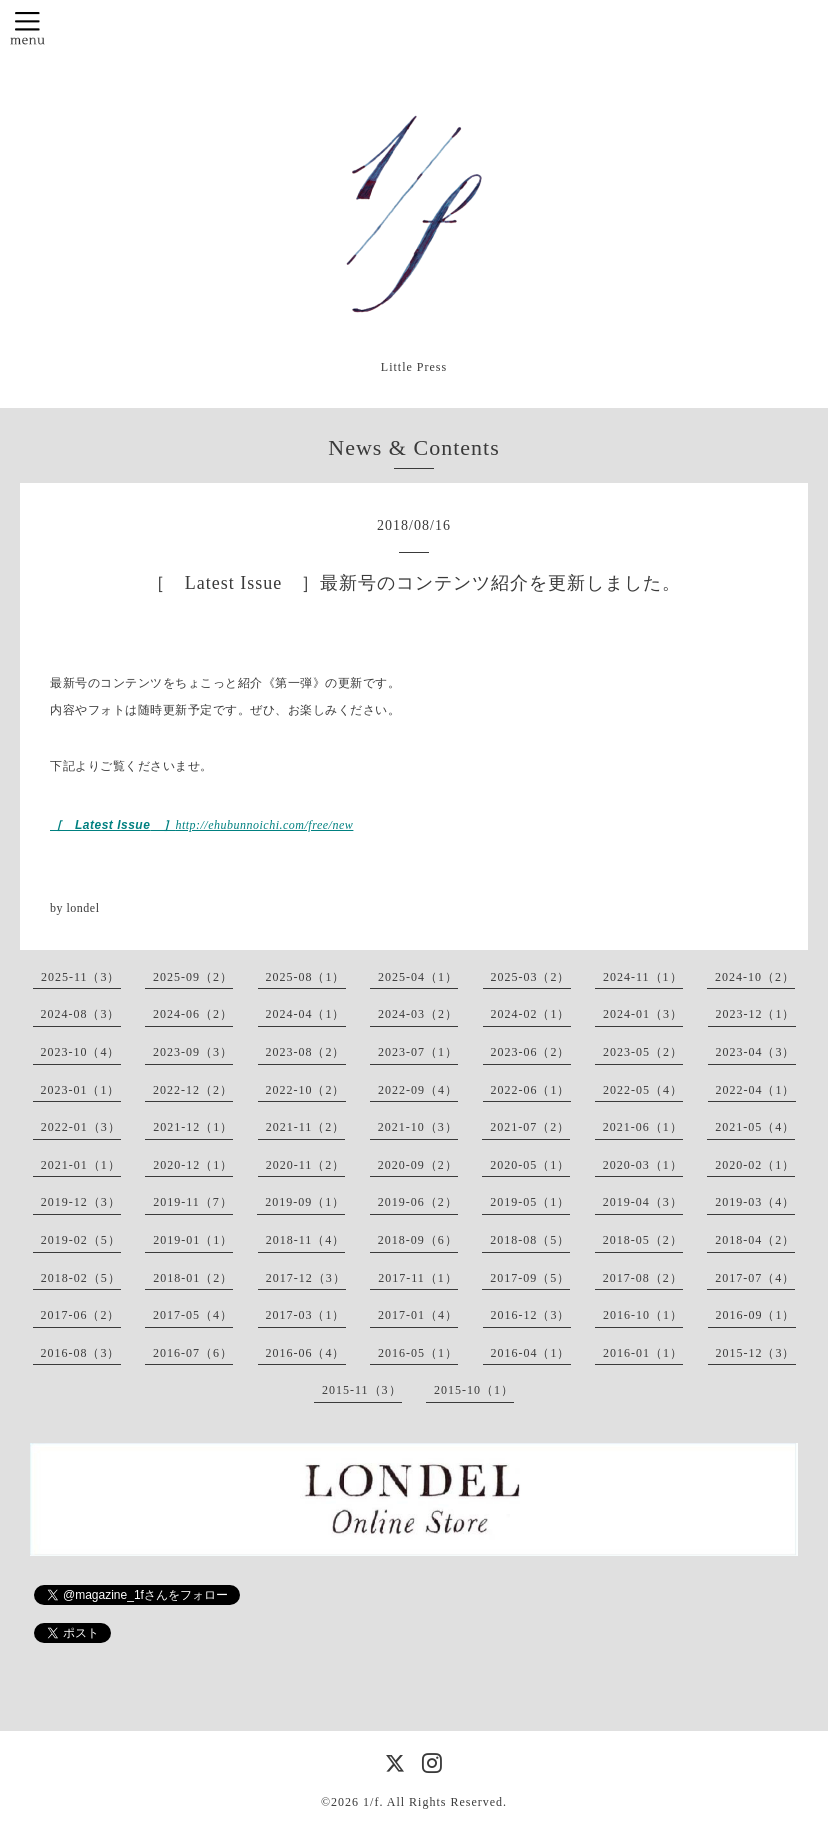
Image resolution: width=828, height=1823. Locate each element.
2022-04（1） (756, 1090)
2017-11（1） (418, 1278)
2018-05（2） (643, 1240)
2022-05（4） (643, 1090)
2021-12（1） (193, 1127)
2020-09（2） (418, 1165)
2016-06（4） (306, 1353)
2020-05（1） (530, 1165)
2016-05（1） (418, 1353)
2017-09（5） (530, 1278)
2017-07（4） (755, 1278)
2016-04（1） (531, 1353)
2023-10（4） (81, 1052)
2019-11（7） (193, 1202)
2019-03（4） (755, 1202)
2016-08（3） (81, 1353)
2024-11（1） (643, 977)
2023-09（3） (193, 1052)
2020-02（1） (755, 1165)
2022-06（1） (531, 1090)
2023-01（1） (81, 1090)
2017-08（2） (643, 1278)
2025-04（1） (418, 977)
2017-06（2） (81, 1315)
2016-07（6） (193, 1353)
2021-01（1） (81, 1165)
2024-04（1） (306, 1014)
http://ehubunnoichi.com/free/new (264, 825)
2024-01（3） (643, 1014)
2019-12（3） (81, 1202)
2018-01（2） (193, 1278)
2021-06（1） (643, 1127)
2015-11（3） (362, 1390)
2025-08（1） (306, 977)
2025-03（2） (531, 977)
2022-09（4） (418, 1090)
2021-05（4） (755, 1127)
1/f (371, 1802)
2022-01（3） (81, 1127)
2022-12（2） (193, 1090)
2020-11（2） (306, 1165)
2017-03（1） (306, 1315)
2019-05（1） (530, 1202)
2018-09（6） (418, 1240)
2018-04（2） (755, 1240)
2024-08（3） (81, 1014)
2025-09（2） (193, 977)
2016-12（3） (531, 1315)
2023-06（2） (531, 1052)
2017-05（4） (193, 1315)
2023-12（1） (756, 1014)
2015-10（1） (474, 1390)
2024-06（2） (193, 1014)
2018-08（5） (530, 1240)
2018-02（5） (81, 1278)
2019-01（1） (193, 1240)
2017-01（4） (418, 1315)
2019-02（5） (81, 1240)
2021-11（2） (306, 1127)
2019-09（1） (305, 1202)
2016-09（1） (756, 1315)
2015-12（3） (756, 1353)
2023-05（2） (643, 1052)
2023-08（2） (306, 1052)
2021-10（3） (418, 1127)
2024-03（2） (418, 1014)
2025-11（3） (81, 977)
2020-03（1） (643, 1165)
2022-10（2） (306, 1090)
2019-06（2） (418, 1202)
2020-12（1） (193, 1165)
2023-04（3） (756, 1052)
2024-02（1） (531, 1014)
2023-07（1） (418, 1052)
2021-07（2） (530, 1127)
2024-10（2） (755, 977)
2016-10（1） (643, 1315)
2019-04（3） (643, 1202)
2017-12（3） (306, 1278)
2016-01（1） (643, 1353)
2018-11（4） (306, 1240)
